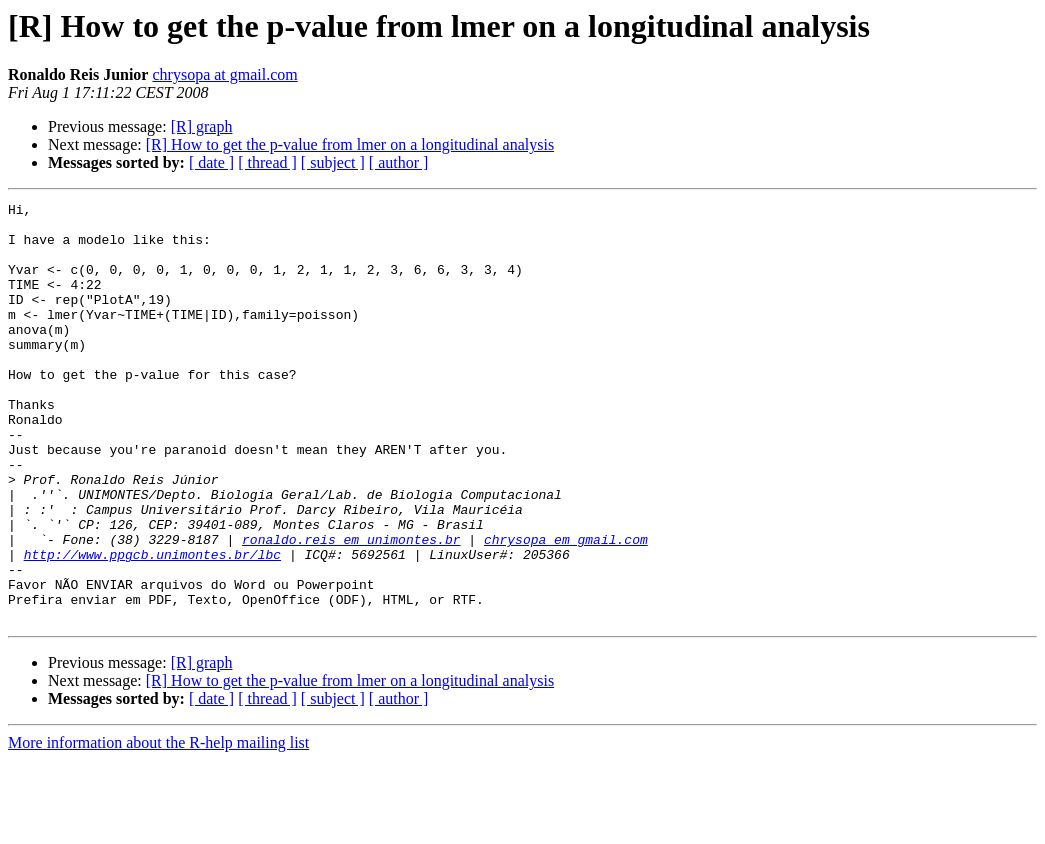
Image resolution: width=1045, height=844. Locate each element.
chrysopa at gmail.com (224, 74)
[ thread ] (267, 162)
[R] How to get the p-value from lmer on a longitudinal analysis (350, 144)
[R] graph (202, 126)
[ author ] (399, 162)
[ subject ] (333, 162)
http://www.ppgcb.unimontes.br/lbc (152, 626)
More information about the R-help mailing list (158, 826)
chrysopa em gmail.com (566, 608)
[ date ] (211, 162)
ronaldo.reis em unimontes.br (351, 608)
